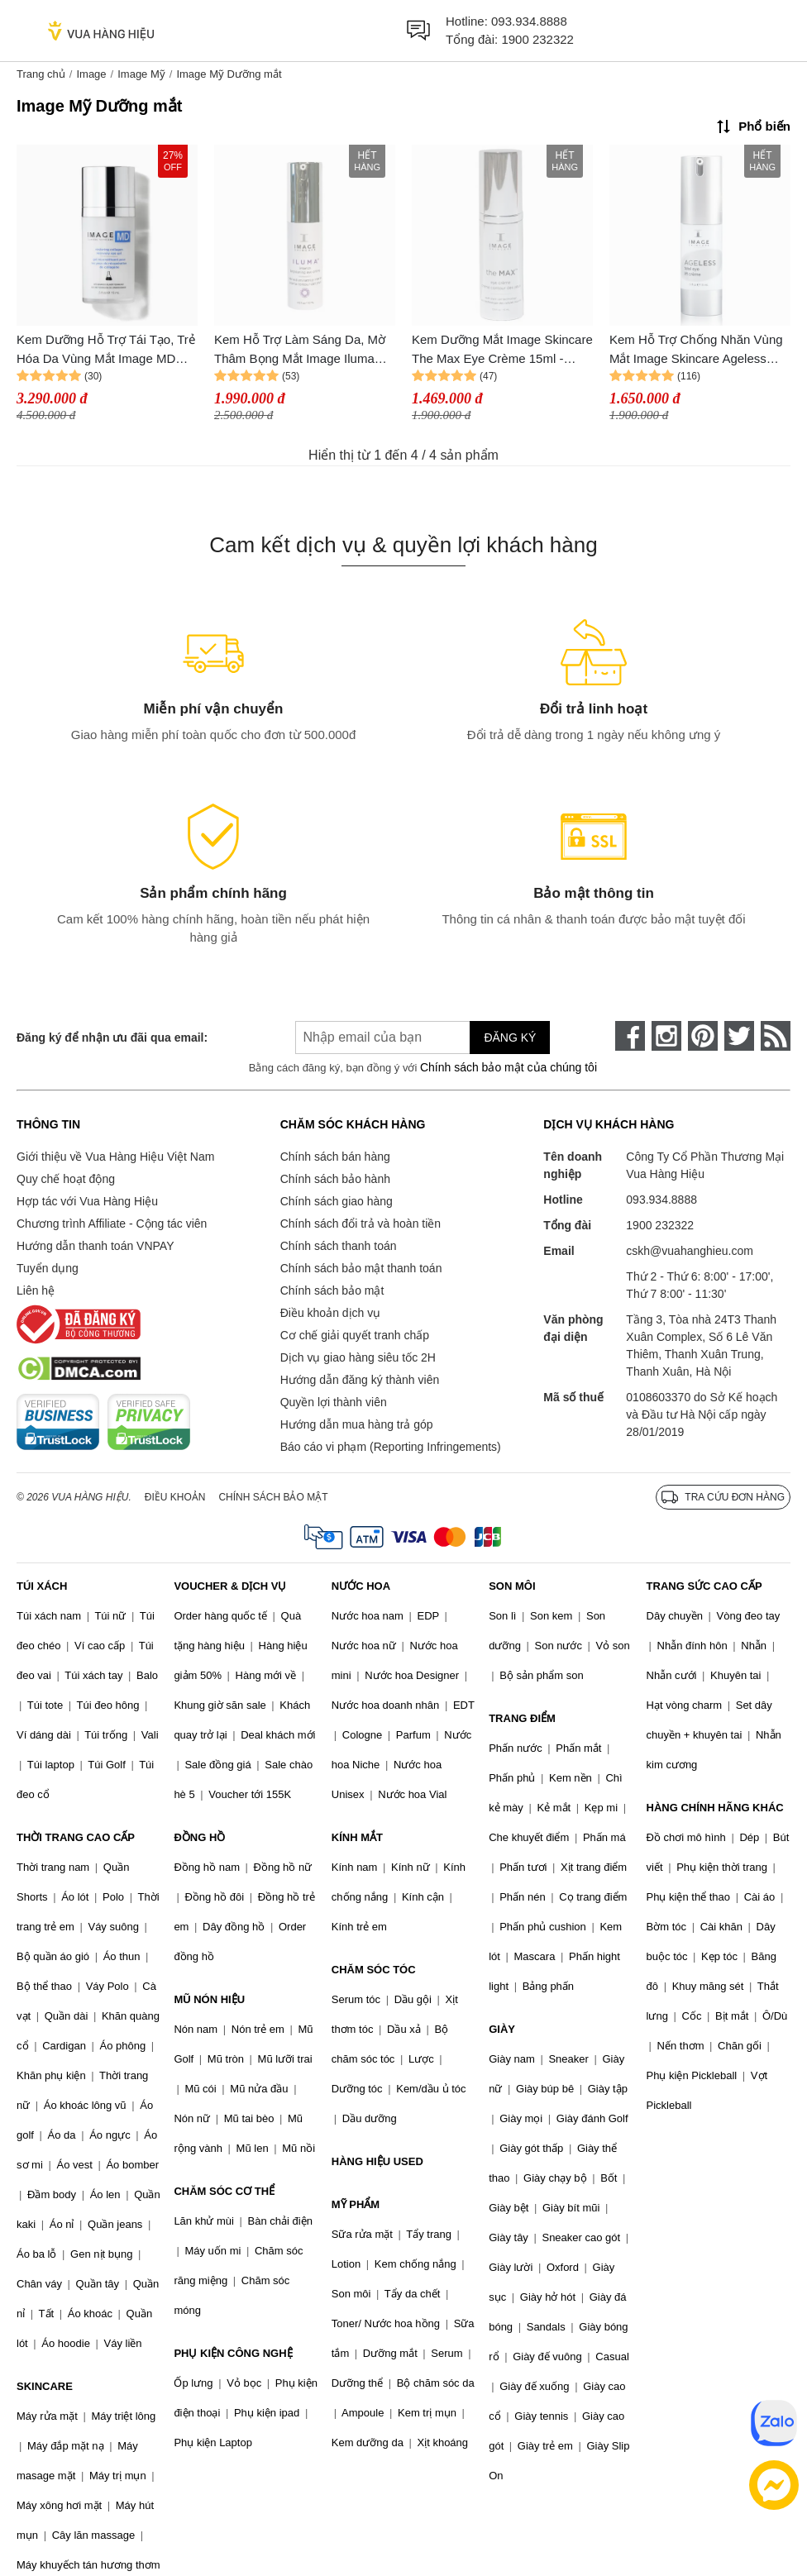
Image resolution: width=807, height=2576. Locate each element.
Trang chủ (41, 74)
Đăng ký (510, 1037)
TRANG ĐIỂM (522, 1718)
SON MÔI (512, 1586)
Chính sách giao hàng (336, 1201)
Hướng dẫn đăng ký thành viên (360, 1379)
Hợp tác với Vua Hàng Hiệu (87, 1201)
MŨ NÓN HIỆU (209, 1999)
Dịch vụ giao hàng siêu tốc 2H (358, 1357)
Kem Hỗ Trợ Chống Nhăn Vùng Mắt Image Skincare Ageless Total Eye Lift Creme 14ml (696, 350)
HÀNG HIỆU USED (377, 2161)
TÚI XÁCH (42, 1586)
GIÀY (502, 2029)
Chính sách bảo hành (335, 1178)
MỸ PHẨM (356, 2204)
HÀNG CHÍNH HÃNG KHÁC (715, 1807)
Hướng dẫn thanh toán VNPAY (95, 1245)
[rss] (775, 1036)
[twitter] (739, 1036)
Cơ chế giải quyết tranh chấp (354, 1335)
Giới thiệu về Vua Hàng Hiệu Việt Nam (115, 1156)
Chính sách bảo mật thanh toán (361, 1268)
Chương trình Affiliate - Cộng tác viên (112, 1223)
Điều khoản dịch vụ (330, 1312)
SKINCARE (45, 2386)
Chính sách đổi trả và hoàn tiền (360, 1223)
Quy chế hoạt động (66, 1178)
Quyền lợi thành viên (333, 1402)
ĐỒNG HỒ (199, 1837)
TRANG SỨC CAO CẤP (704, 1586)
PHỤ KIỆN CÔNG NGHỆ (233, 2353)
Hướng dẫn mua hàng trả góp (356, 1424)
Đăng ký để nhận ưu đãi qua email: (112, 1037)
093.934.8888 (529, 21)
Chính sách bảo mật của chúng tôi (508, 1067)
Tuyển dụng (48, 1268)
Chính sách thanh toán (338, 1245)
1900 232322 (537, 39)
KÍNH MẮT (357, 1837)
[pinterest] (703, 1036)
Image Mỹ (141, 74)
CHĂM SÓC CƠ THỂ (224, 2191)
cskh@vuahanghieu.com (689, 1250)
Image (91, 74)
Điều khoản (175, 1497)
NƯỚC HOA (361, 1586)
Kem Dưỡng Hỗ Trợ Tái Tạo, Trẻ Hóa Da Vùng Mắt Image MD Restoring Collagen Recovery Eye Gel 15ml (106, 350)
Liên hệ (36, 1290)
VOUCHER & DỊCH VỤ (230, 1586)
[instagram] (666, 1036)
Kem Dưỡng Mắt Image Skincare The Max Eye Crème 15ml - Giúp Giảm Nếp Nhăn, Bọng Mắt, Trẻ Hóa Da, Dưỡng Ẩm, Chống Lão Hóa (502, 350)
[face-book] (630, 1036)
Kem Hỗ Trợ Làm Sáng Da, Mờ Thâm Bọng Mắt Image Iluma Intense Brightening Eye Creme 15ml (300, 350)
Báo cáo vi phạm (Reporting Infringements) (390, 1446)
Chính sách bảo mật (332, 1290)
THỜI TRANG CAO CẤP (76, 1837)
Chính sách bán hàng (335, 1156)
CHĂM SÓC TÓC (374, 1969)
